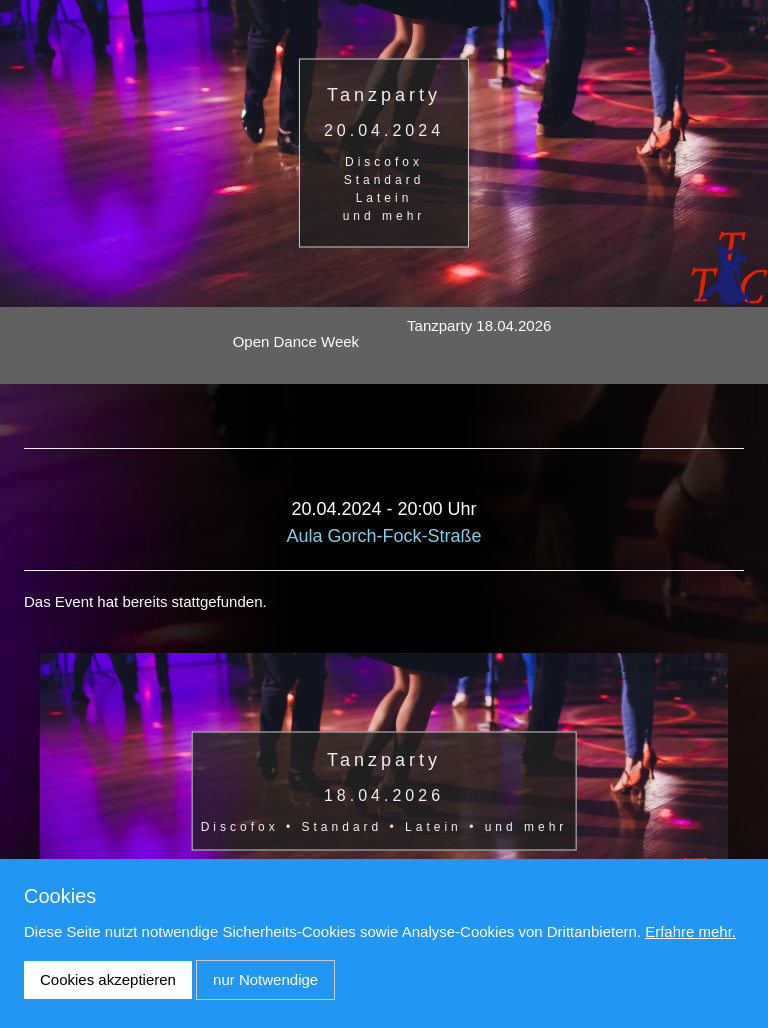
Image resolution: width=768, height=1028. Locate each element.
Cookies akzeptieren (108, 979)
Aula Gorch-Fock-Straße (383, 536)
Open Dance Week (296, 341)
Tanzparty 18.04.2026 (479, 325)
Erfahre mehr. (690, 931)
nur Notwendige (265, 979)
